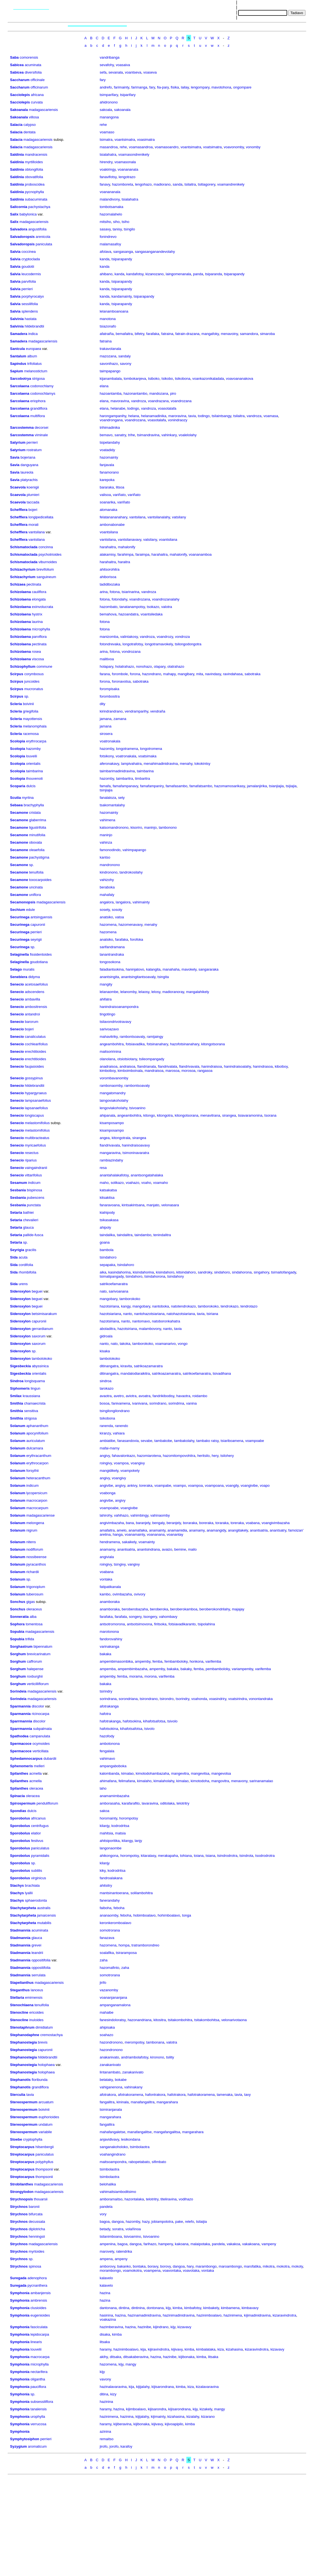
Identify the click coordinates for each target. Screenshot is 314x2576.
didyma (34, 977)
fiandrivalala (167, 1066)
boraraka (190, 1523)
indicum (34, 1183)
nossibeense (36, 1557)
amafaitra (107, 1530)
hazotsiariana (110, 1314)
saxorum (38, 1336)
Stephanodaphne (24, 2035)
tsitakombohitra (180, 2020)
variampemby (242, 1669)
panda (198, 274)
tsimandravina (148, 435)
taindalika (107, 1235)
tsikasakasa (109, 1220)
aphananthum (37, 1426)
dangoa (117, 2221)
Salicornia (18, 207)
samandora (249, 334)
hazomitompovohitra (179, 1456)
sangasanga (123, 251)
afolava (105, 251)
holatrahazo (124, 666)
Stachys (17, 1885)
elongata (39, 599)
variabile (45, 2132)
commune (44, 666)
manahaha (171, 969)
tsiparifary (127, 95)
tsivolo (172, 1721)
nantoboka (160, 1306)
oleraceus (34, 1609)
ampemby (142, 1661)
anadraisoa (108, 1066)
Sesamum (18, 1183)
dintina (124, 2308)
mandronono (110, 865)
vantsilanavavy (129, 539)
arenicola (43, 237)
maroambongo (230, 2266)
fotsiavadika (135, 1044)
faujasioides (34, 1066)
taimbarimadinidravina (117, 771)
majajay (238, 1609)
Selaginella (19, 954)
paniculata (44, 244)
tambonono (168, 827)
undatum (45, 2124)
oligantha (37, 2379)
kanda (104, 259)
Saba (14, 57)
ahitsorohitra (110, 569)
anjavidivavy (109, 2139)
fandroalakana (111, 1878)
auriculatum (35, 1441)
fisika (175, 87)
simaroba (267, 334)
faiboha (106, 1908)
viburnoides (47, 562)
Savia (14, 457)
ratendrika (124, 2251)
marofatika (252, 2266)
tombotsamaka (111, 207)
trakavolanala (110, 349)
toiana (199, 1856)
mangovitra (220, 1781)
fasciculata (38, 2327)
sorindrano (157, 1403)
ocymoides (41, 1743)
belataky (106, 2080)
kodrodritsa (120, 1826)
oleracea (36, 1788)
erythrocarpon (37, 1463)
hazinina (106, 2402)
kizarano (208, 2416)
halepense (35, 1669)
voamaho (160, 1183)
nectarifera (38, 2372)
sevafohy (107, 65)
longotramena (127, 749)
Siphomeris (20, 1388)
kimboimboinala (130, 1071)
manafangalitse (139, 2132)
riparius (31, 1160)
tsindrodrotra (227, 1856)
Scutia (15, 798)
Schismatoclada (23, 547)
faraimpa (142, 554)
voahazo (132, 1183)
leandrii (37, 1953)
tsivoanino (137, 1108)
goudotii (28, 266)
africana (37, 95)
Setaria (16, 1212)
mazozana (108, 356)
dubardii (49, 1758)
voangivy (138, 1463)
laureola (26, 472)
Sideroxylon (20, 1291)
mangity (106, 984)
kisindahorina (143, 1272)
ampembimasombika (116, 1661)
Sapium (16, 371)
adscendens (34, 992)
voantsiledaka (151, 614)
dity (102, 704)
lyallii (29, 1893)
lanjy (138, 1841)
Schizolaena (20, 592)
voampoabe (254, 1441)
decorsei (41, 427)
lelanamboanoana (114, 311)
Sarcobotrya (20, 378)
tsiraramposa (126, 1953)
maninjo (150, 827)
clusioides (38, 2308)
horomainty (108, 1818)
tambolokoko (42, 1358)
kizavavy (184, 2327)
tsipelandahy (110, 442)
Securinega (19, 917)
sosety (105, 910)
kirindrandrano (111, 711)
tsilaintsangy (221, 416)
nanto (127, 1314)
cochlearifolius (36, 1044)
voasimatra (146, 139)
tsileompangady (151, 1059)
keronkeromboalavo (115, 1923)
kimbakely (211, 2308)
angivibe (106, 1485)
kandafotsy (134, 274)
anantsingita (109, 977)
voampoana (214, 1485)
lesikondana (130, 2139)
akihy (104, 2357)
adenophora (37, 2278)
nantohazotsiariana (149, 1314)
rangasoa (204, 1071)
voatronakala (110, 741)
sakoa (104, 1811)
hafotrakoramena (201, 2094)
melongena (35, 1523)
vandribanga (110, 57)
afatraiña (107, 334)
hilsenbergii (44, 2147)
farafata (121, 1617)
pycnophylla (34, 192)
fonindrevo (108, 237)
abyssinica (40, 1366)
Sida (13, 1257)
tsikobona (183, 378)
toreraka (146, 1485)
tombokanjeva (135, 378)
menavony (239, 1781)
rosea (36, 651)
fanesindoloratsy (113, 2020)
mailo (192, 1549)
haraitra (124, 562)
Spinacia (17, 1796)
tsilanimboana (111, 2236)
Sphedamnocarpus (26, 1758)
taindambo (143, 1235)
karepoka (107, 480)
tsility (170, 2057)
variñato (119, 495)
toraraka (222, 1523)
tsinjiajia (106, 790)
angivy (105, 1456)
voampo (179, 1485)
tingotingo (107, 1014)
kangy (125, 1306)
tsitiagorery (206, 184)
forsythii (32, 1470)
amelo (121, 1530)
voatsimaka (147, 756)
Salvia (15, 251)
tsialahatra (108, 154)
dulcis (30, 786)
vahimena (107, 820)
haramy (105, 2349)
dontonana (155, 2308)
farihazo (149, 2244)
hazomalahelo (111, 214)
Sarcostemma (22, 427)
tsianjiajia (276, 786)
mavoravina (119, 401)
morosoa (188, 1071)
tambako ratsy (207, 1441)
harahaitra (108, 547)
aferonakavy (109, 763)
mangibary (186, 674)
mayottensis (32, 719)
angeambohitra (112, 1044)
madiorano (162, 184)
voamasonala (125, 162)
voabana (253, 1523)
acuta (23, 1257)
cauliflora (39, 592)
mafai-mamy (110, 1448)
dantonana (108, 2308)
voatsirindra (237, 1699)
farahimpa (125, 554)
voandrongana (111, 420)
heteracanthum (38, 1478)
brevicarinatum (38, 1654)
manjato (152, 1205)
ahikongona (109, 1856)
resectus (31, 1153)
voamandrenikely (230, 184)
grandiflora (38, 408)
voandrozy (165, 637)
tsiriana (212, 1314)
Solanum (17, 1426)
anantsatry (278, 1530)
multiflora (37, 416)
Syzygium (18, 2446)
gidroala (106, 1336)
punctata (34, 1205)
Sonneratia (19, 1617)
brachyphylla (34, 805)
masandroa (109, 147)
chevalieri (30, 1220)
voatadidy (107, 450)
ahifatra (106, 999)
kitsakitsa (107, 1197)
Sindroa (16, 1381)
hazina (105, 2293)
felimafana (127, 1781)
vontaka (106, 1579)
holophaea (46, 2065)
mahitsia (106, 1833)
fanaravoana (110, 1205)
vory (103, 2214)
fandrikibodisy (163, 1396)
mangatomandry (113, 1093)
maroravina (177, 416)
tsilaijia (201, 2221)
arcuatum (45, 2102)
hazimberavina (111, 2327)
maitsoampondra (113, 2162)
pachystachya (39, 207)
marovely (107, 2251)
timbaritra (142, 778)
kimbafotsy (192, 2308)
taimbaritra (124, 778)
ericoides (36, 2012)
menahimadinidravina (161, 763)
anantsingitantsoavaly (138, 977)
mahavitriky (109, 1036)
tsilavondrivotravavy (115, 1022)
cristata (35, 812)
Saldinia (17, 154)
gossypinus (34, 1078)
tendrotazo (248, 1306)
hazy (146, 2221)
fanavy (105, 184)
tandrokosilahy (131, 872)
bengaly (158, 1523)
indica (33, 334)
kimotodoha (200, 1781)
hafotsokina (132, 1721)
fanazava (107, 1938)
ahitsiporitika (110, 1841)
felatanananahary (113, 517)
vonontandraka (261, 1699)
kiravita (126, 1366)
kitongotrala (121, 1138)
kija (143, 2349)
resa (103, 1168)
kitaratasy (148, 1856)
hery (215, 1456)
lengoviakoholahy (113, 1108)
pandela (106, 2207)
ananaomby (109, 1915)
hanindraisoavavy (136, 1145)
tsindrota (246, 1856)
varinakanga (109, 1646)
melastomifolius (37, 1123)
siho (116, 222)
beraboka (107, 887)
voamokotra (132, 2270)
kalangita (153, 969)
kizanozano (154, 274)
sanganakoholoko (114, 2147)
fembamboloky (176, 1661)
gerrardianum (42, 1329)
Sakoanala (19, 110)
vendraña (157, 711)
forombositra (110, 696)
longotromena (151, 749)
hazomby (33, 749)
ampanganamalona (115, 2005)
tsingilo (129, 229)
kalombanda (109, 1773)
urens (23, 1284)
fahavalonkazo (123, 1456)
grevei (36, 1945)
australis (43, 1908)
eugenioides (40, 2315)
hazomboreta (122, 184)
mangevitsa (200, 1773)
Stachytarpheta (23, 1908)
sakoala (106, 110)
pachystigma (39, 857)
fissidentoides (41, 954)
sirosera (106, 734)
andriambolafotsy (134, 2057)
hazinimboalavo (209, 2315)
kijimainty (158, 2416)
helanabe (117, 408)
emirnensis (34, 1997)
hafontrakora (155, 2094)
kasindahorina (119, 1272)
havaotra (183, 1396)
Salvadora (18, 229)
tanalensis (38, 2409)
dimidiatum (44, 2027)
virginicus (38, 1878)
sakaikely (129, 1542)
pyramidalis (40, 1856)
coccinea (29, 251)
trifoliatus (34, 364)
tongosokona (110, 962)
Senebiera (18, 977)
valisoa (105, 495)
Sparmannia (20, 1706)
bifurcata (36, 2214)
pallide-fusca (33, 1235)
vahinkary (169, 435)
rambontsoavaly (132, 1036)
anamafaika (137, 1530)
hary (190, 2266)
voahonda (199, 1699)
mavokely (189, 969)
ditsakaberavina (135, 2357)
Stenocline (19, 2012)
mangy (130, 2364)
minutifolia (37, 835)
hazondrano (151, 674)
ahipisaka (107, 2027)
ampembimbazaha (132, 1669)
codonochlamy (41, 386)
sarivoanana (118, 1291)
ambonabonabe (112, 525)
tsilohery (227, 1456)
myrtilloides (34, 162)
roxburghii (35, 1676)
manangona (109, 117)
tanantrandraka (112, 954)
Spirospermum (22, 1803)
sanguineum (46, 577)
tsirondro (167, 1699)
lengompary (200, 87)
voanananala (128, 169)
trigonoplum (35, 1587)
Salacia (16, 125)
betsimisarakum (44, 1314)
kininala (123, 2102)
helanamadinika (153, 416)
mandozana (158, 393)
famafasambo (176, 786)
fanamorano (109, 472)
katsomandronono (114, 827)
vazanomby (109, 1990)
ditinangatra (109, 1366)
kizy (113, 2394)
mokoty (297, 2266)
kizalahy (192, 2416)
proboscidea (35, 184)
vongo (182, 1344)
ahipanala (107, 1115)
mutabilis (44, 1923)
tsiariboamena (232, 1441)
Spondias (18, 1811)
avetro (119, 1396)
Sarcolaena (19, 386)
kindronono (108, 872)
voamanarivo (165, 1344)
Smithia (16, 1403)
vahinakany (133, 2087)
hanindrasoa (263, 1066)
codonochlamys (42, 393)
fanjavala (107, 465)
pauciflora (38, 2387)
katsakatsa (108, 1190)
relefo (189, 2221)
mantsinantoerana (114, 1893)
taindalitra (124, 1235)
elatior (36, 1833)
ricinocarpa (40, 1714)
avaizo (167, 1549)
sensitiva (31, 1411)
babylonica (28, 214)
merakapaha (168, 1856)
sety (121, 798)
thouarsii (40, 2199)
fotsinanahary (157, 1044)
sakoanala (122, 110)
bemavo (106, 435)
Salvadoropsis (22, 237)
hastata (31, 319)
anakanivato (109, 2057)
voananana (155, 1534)
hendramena (110, 1542)
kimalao (127, 1773)
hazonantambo (135, 393)
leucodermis (31, 274)
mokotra (283, 2266)
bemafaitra (124, 334)
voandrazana (158, 401)
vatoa (119, 917)
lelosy (155, 992)
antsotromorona (112, 1624)
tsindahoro (108, 1257)
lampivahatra (131, 763)
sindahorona (242, 1272)
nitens (31, 1542)
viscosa (38, 659)
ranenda (106, 1426)
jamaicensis (46, 1915)
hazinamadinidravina (144, 2315)
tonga (186, 1915)
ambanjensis (40, 2293)
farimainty (121, 87)
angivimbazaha (112, 1523)
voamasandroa (141, 147)
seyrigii (36, 939)
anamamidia (177, 1530)
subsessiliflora (41, 2402)
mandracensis (36, 154)
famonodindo (110, 850)
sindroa (106, 1381)
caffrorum (34, 1661)
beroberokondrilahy (214, 1609)
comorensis (29, 57)
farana (105, 674)
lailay (185, 87)
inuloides (36, 2020)
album (32, 356)
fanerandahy (110, 1900)
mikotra (269, 2266)
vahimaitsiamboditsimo (118, 2192)
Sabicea (17, 65)
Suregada (18, 2278)
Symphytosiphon (24, 2439)
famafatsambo (200, 786)
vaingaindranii (36, 1168)
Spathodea (19, 1736)
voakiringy (108, 169)
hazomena (108, 924)
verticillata (40, 1751)
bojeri (33, 510)
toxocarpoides (40, 880)
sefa (103, 72)
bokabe (121, 2080)
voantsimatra (124, 139)
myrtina (28, 798)
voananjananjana (113, 1997)
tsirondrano (149, 1699)
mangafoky (210, 334)
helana (133, 416)
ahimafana (108, 1781)
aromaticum (37, 2446)
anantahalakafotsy (114, 1175)
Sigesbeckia (20, 1366)
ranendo (121, 1426)
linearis (36, 2342)
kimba (177, 2308)
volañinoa (133, 2229)
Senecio (17, 984)
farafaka (152, 334)
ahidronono (109, 102)
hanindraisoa (211, 1066)
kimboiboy (108, 1071)
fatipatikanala (110, 1587)
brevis (43, 2042)
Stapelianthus (22, 1982)
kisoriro (136, 827)
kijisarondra (157, 2409)
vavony (105, 2379)
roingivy (106, 1463)
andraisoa (127, 1066)
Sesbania (18, 1190)
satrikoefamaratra (114, 1284)
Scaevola (17, 487)
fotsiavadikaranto (182, 1624)
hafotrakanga (110, 1721)
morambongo (110, 2270)
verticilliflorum (38, 1684)
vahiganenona (111, 2087)
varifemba (213, 1661)
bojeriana (27, 457)
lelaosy (144, 992)
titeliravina (168, 2199)
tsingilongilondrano (115, 1411)
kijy (168, 2308)
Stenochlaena (22, 2005)
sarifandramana (112, 947)
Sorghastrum (21, 1646)
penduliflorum (47, 1803)
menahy (186, 763)
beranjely (174, 1523)
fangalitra (107, 2102)
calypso (30, 125)
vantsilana (137, 517)
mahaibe (107, 2012)
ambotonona (110, 1743)
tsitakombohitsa (206, 2020)
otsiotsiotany (127, 1059)
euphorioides (48, 2117)
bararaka (107, 487)
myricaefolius (35, 1145)
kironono (157, 2057)
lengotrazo (127, 177)
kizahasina (234, 2349)
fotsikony (107, 756)
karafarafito (131, 1803)
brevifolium (45, 569)
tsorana (270, 1115)
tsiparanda (213, 274)
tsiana (210, 1856)
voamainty (146, 1542)
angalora (107, 902)
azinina (105, 2431)
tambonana (155, 2042)
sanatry (120, 435)
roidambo (199, 1396)
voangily (232, 1485)
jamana (106, 719)
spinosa (35, 2266)
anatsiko (106, 917)
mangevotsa (221, 1773)
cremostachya (51, 2035)
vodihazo (186, 2199)
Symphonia (19, 2293)
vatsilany (179, 517)
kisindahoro (165, 1272)
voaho (146, 1183)
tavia (192, 416)
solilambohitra (141, 1893)
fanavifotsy (108, 177)
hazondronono (111, 2042)
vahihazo (121, 1515)
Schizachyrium (22, 569)
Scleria (16, 704)
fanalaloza (108, 798)
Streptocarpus (22, 2147)
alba (33, 1617)
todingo (133, 408)
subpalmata (42, 1729)
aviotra (131, 1396)
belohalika (108, 2184)
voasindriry (217, 1699)
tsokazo (153, 607)
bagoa (105, 2221)
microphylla (41, 629)
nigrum (31, 1530)
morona (151, 1676)
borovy (165, 2266)
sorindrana (108, 1699)
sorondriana (128, 1699)
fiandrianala (146, 1066)
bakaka (105, 1654)
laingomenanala (178, 274)
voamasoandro (167, 147)
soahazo (106, 2035)
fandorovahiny (111, 1639)
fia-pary (163, 87)
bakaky (186, 1669)
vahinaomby (160, 1515)
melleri (39, 1766)
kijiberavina (123, 2424)
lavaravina (150, 1803)
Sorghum (18, 1654)
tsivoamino (132, 2236)
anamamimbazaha (114, 1796)
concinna (45, 547)
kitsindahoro (186, 1272)
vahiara (119, 1433)
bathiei (28, 1212)
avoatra (144, 1396)
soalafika (107, 1953)
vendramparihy (136, 711)
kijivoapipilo (174, 2424)
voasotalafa (167, 408)
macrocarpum (37, 1508)
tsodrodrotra (265, 1856)
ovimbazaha (122, 1594)
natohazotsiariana (180, 1314)
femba (157, 1661)
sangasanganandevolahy (155, 251)
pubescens (35, 1197)
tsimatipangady (111, 1276)
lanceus (37, 1990)
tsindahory (175, 1276)
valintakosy (129, 637)
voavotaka (191, 2270)
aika (103, 1272)
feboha (119, 1908)
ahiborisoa (108, 577)
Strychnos (19, 2207)
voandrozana (181, 401)
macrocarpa (40, 2357)
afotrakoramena (130, 2094)
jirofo (103, 2446)
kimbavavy (249, 2308)
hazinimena (232, 2315)
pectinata (34, 584)
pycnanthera (37, 2285)
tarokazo (107, 1388)
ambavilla (32, 999)
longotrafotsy (132, 644)
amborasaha (110, 1803)
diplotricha (37, 2229)
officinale (37, 80)
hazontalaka (134, 2199)
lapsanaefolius (36, 1108)
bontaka (139, 2266)
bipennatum (43, 1646)
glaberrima (37, 820)
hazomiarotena (149, 1456)
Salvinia (17, 319)
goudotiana (39, 962)
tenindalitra (162, 1235)
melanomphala (35, 726)
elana (104, 386)
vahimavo (107, 1758)
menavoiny (229, 334)
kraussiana (31, 1396)
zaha (103, 1960)
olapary (160, 666)
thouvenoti (34, 778)
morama (136, 1676)
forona (135, 674)
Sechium (17, 910)
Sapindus (18, 364)
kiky (102, 1870)
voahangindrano (112, 2154)
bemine (180, 1549)
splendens (30, 311)
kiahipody (107, 1212)
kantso (105, 857)
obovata (35, 842)
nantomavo (141, 1321)
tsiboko (153, 378)
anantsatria (259, 1530)
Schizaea (17, 584)
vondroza (182, 637)
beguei (37, 1291)
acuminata (33, 65)
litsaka (105, 2342)
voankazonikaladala (208, 378)
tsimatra (106, 139)
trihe (131, 435)
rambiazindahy (111, 1160)
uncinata (36, 887)
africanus (38, 1818)
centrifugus (40, 1826)
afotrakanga (109, 1706)
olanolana (107, 1059)
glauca (28, 1227)
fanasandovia (128, 1441)
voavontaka (172, 2270)
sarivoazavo (109, 1029)
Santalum (18, 356)
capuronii (37, 924)
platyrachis (29, 480)
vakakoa (233, 2244)
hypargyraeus (36, 1093)
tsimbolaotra (140, 2147)
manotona (108, 319)
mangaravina (110, 1153)
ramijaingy (155, 1036)
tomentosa (34, 1624)
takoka (125, 1344)
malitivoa (107, 659)
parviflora (39, 637)
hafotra (105, 1714)
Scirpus (16, 674)
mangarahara (167, 2102)
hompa (124, 1945)
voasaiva (123, 65)
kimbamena (230, 2308)
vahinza (106, 842)
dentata (29, 132)
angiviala (107, 1557)
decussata (37, 2221)
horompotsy (128, 1818)
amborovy (107, 2266)
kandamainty (122, 296)
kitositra (159, 2020)
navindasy (213, 674)
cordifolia (26, 1265)
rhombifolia (27, 1272)
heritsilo (203, 1456)
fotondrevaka (110, 644)
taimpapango (110, 371)
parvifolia (29, 281)
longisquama (34, 1381)
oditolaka (167, 1803)
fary (103, 80)
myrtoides (36, 2251)
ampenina (107, 2244)
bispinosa (34, 1190)
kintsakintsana (133, 1205)
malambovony (150, 1329)
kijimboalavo (136, 2409)
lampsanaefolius (38, 1100)
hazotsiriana (109, 1306)
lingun (35, 1388)
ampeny (121, 2259)
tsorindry (182, 1699)
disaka (105, 2334)
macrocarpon (36, 1500)
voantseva (133, 72)
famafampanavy (125, 786)
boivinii (28, 704)
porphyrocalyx (33, 296)
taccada (33, 502)
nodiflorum (34, 1549)
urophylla (37, 2416)
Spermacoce (20, 1743)
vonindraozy (177, 420)
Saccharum (19, 80)
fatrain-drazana (187, 334)
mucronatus (33, 689)
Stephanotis (20, 2080)
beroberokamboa (183, 1609)
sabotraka (252, 674)
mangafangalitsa (167, 2132)
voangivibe (249, 1485)
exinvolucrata (42, 607)
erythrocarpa (36, 741)
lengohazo (143, 184)
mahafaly (107, 895)
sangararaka (208, 969)
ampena (106, 2259)
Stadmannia (20, 1930)
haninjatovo (135, 969)
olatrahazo (176, 666)
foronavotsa (121, 681)
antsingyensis (41, 917)
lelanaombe (109, 992)
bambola (107, 1250)
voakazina (108, 2319)
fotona (115, 592)
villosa (34, 117)
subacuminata (36, 199)
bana (130, 1523)
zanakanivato (110, 2065)
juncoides (32, 681)
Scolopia (17, 741)
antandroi (32, 1014)
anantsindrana (148, 1549)
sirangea (229, 1115)
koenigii (33, 487)
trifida (29, 1639)
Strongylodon (22, 2192)
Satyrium (17, 442)
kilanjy (104, 1826)
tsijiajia (291, 786)
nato (103, 1291)
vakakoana (250, 2244)
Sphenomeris (21, 1766)
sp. (26, 696)
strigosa (38, 378)
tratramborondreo (145, 1945)
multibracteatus (37, 1138)
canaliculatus (35, 1036)
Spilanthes (19, 1773)
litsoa (120, 487)
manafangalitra (143, 2102)
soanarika (107, 502)
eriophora (37, 401)
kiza (220, 2349)
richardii (32, 1572)
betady (105, 2229)
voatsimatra (212, 147)
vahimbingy (139, 1515)
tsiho (125, 222)
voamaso (107, 132)
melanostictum (35, 371)
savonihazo (109, 364)
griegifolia (30, 711)
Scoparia (17, 786)
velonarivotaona (234, 2020)
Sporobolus (20, 1818)
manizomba (109, 637)
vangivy (134, 1564)
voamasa (270, 416)
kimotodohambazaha (152, 1773)
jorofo (114, 2446)
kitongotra (165, 1115)
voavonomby (234, 147)
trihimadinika (110, 427)
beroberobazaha (135, 1609)
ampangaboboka (113, 1766)
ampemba (108, 1669)
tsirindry (106, 1691)
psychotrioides (49, 554)
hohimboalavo (169, 1915)
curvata (37, 102)
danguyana (29, 465)
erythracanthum (38, 1456)
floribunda (39, 2080)
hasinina (106, 2315)
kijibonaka (187, 2357)
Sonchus (17, 1602)
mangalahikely (197, 992)
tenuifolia (36, 872)
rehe (103, 125)
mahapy (169, 674)
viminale (41, 435)
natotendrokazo (183, 1306)
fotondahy (119, 599)
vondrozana (131, 651)
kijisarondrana (162, 2387)
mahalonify (126, 547)
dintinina (138, 2308)
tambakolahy (184, 1441)
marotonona (109, 1631)
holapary (106, 666)
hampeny (165, 2244)
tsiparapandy (122, 259)
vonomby (253, 147)
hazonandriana (139, 2020)
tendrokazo (229, 1306)
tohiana (186, 1856)
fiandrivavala (189, 1066)
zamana (120, 719)
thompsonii (44, 2169)
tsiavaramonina (250, 1115)
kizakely (206, 2409)
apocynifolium (37, 1433)
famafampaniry (152, 786)
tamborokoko (129, 1299)
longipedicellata (41, 517)
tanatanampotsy (132, 607)
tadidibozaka (110, 584)
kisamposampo (112, 1123)
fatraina (167, 334)
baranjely (143, 1523)
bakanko (124, 2266)
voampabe (163, 1485)
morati (33, 525)
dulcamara (34, 1448)
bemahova (108, 614)
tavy (247, 2094)
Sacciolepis (20, 95)
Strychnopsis (21, 2199)
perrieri (27, 289)
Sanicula (17, 349)
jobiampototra (162, 2221)
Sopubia (17, 1631)
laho (103, 1788)
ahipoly (105, 1227)
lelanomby (128, 992)
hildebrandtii (34, 326)
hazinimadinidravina (179, 2315)
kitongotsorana (213, 1044)
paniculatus (40, 1848)
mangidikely (109, 1470)
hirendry (106, 162)
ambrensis (38, 2300)
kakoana (182, 2244)
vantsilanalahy (158, 517)
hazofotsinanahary (184, 1044)
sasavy (105, 229)
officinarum (39, 87)
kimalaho (144, 1781)
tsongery (150, 1617)
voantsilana (109, 532)
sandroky (205, 1272)
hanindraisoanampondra (119, 1007)
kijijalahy (142, 2387)
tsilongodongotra (188, 644)
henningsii (37, 2236)
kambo (105, 1594)
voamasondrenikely (133, 154)
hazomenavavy (130, 924)
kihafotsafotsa (154, 1721)
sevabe (146, 1441)
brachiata (32, 1885)
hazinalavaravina (113, 2387)
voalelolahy (188, 435)
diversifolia (33, 72)
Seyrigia (17, 1250)
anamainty (157, 1530)
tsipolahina (206, 1624)
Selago (16, 969)
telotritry (183, 1803)
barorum (31, 1022)
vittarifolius (33, 1175)
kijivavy (176, 2349)
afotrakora (108, 2094)
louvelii (31, 756)
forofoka (136, 939)
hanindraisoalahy (237, 1066)
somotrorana (110, 1930)
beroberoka (159, 1609)
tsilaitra (190, 184)
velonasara (170, 1205)
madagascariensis (43, 110)
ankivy (132, 1485)
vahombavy (168, 1617)
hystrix (37, 614)
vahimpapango (134, 850)
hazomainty (109, 457)
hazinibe (144, 2327)
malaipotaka (200, 2244)
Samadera (18, 334)
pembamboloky (218, 1669)
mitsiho (105, 222)
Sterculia (17, 2094)
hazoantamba (111, 393)
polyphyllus (44, 2162)
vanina (191, 1403)
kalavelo (106, 2278)
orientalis (33, 763)
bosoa (104, 1403)
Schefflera (18, 510)
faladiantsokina (112, 969)
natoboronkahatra (166, 1321)
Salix (14, 214)
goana (105, 1242)
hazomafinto (109, 1968)
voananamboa (200, 554)
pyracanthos (36, 1564)
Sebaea (16, 805)
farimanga (139, 87)
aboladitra (107, 1329)
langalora (123, 902)
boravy (153, 2266)
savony (125, 364)
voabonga (107, 1493)
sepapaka (107, 1265)
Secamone (19, 812)
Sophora (17, 1624)
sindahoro (222, 1272)
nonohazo (144, 666)
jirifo (103, 1982)
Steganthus (20, 1990)
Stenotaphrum (22, 2027)
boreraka (206, 1523)
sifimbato (159, 2162)
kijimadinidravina (257, 2315)
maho (104, 1183)
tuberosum (34, 1594)
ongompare (242, 87)
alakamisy (107, 554)
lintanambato (110, 2072)
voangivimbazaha (276, 1523)
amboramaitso (111, 2199)
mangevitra (180, 1773)
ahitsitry (106, 1885)
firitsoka (160, 1624)
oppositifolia (41, 1960)
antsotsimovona (139, 1624)
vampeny (269, 2244)
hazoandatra (128, 614)
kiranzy (105, 1433)
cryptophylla (32, 2139)
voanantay (175, 1534)
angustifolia (37, 229)
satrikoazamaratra (148, 1366)
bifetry (139, 334)
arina (104, 592)
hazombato (108, 607)
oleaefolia (37, 850)
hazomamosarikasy (229, 786)
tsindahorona (155, 1276)
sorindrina (176, 1403)
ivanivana (139, 1403)
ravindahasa (233, 674)
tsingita (163, 977)
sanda (177, 184)
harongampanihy (113, 416)
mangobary (108, 1299)
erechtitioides (35, 1051)
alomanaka (108, 510)
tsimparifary (109, 95)
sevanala (116, 72)
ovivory (139, 1594)
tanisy (117, 229)
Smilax (16, 1396)
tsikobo (167, 378)
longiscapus (34, 1115)
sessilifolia (30, 304)
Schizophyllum (22, 666)
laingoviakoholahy (114, 1100)
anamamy (197, 1530)
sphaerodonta (36, 1900)
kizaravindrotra (284, 2315)
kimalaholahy (163, 1781)
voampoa (121, 1463)
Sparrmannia (21, 1721)
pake (179, 2221)
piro (173, 393)
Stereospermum (23, 2102)
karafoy (126, 2446)
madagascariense (40, 1515)
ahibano (106, 274)
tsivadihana (222, 1373)
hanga (118, 1534)
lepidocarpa (39, 2334)
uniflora (35, 895)
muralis (29, 969)
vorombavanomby (114, 1078)
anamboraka (110, 1602)
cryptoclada (31, 259)
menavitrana (210, 1115)
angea (105, 1138)
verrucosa (38, 2424)
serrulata (39, 1975)
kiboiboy (281, 1066)
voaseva (150, 72)
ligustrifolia (37, 827)
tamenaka (225, 2094)
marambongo (206, 2266)
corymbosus (34, 674)
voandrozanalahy (165, 599)
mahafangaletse (112, 2132)
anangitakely (238, 1530)
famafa (105, 786)
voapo (264, 1485)
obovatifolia (34, 177)
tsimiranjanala (111, 2109)
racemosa (31, 734)
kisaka (105, 1351)
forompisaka (109, 689)
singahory (261, 1272)
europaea (33, 349)
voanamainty (135, 1534)
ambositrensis (36, 1007)
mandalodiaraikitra (135, 1373)
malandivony (110, 199)
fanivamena (121, 1403)
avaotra (106, 1396)
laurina (37, 622)
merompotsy (134, 2042)
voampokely (130, 1470)
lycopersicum (36, 1493)
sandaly (124, 356)
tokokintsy (202, 763)
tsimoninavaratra (135, 1153)
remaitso (107, 2439)
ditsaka (115, 2357)
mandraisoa (154, 1071)
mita (199, 674)
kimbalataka (205, 2349)
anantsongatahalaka (147, 1175)
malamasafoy (110, 244)
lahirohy (106, 1515)
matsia (120, 1833)
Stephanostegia (23, 2042)
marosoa (172, 1071)
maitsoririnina (110, 1051)
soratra (117, 2229)
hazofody (107, 1736)
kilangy (127, 1841)
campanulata (39, 1736)
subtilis (36, 1870)
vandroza (138, 401)
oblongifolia (34, 169)
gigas (30, 1602)
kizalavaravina (207, 2387)
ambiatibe (107, 1441)
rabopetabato (139, 2162)
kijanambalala (111, 378)
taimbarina (34, 771)
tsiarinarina (130, 592)
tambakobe (163, 1441)
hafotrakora (176, 2094)
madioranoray (173, 992)
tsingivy (119, 1564)
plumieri (33, 495)
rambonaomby (111, 1085)
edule (30, 910)
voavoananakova (239, 378)
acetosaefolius (36, 984)
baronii (34, 2207)
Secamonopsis (22, 902)
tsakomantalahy (112, 805)
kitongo (149, 1115)
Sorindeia (18, 1691)
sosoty (117, 910)
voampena (152, 2270)
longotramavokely (159, 644)
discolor (38, 1706)
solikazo (117, 1183)
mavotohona (221, 87)
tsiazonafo (108, 326)
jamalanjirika (257, 786)
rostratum (34, 450)
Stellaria (17, 1997)
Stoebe (16, 2139)
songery (135, 1617)
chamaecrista (34, 1403)
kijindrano (161, 2327)
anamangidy (216, 1530)
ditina (104, 2394)
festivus (37, 1841)
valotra (166, 607)
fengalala (107, 1751)
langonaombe (111, 1848)
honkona (197, 1661)
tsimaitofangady (283, 1272)
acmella (35, 1773)
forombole (120, 674)
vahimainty (141, 902)
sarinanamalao (261, 1781)
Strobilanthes (21, 2184)
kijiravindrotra (158, 2349)
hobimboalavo (144, 1915)
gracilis (30, 1250)
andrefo (106, 87)
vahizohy (107, 880)
